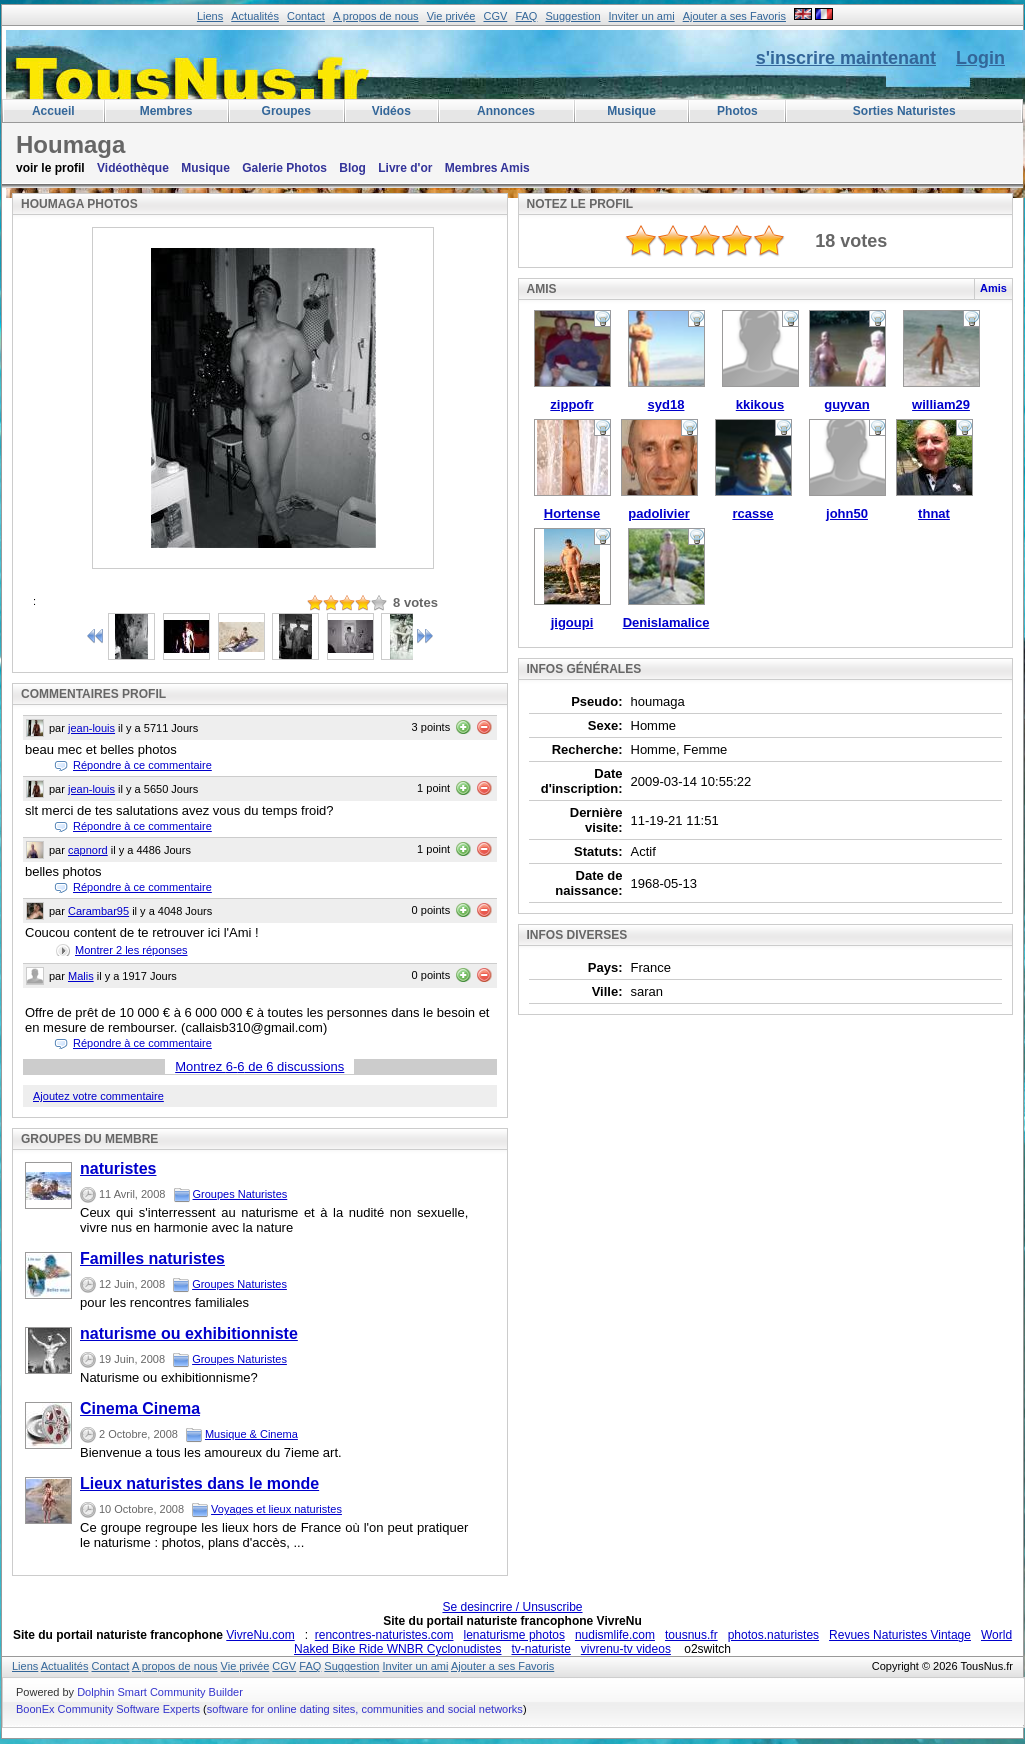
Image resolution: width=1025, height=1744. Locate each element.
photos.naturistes (773, 1635)
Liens (210, 16)
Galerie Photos (284, 168)
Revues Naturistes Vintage (900, 1635)
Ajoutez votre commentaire (98, 1096)
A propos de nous (376, 16)
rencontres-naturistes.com (384, 1635)
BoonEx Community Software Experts (108, 1709)
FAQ (526, 16)
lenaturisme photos (514, 1635)
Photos (737, 111)
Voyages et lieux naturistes (276, 1509)
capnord (88, 850)
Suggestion (572, 16)
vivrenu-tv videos (626, 1649)
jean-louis (91, 728)
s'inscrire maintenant (846, 58)
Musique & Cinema (251, 1434)
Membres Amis (487, 168)
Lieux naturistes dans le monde (199, 1483)
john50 (847, 513)
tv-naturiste (540, 1649)
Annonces (506, 111)
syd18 (666, 404)
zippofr (571, 404)
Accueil (53, 111)
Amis (993, 288)
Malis (81, 976)
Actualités (255, 16)
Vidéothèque (133, 168)
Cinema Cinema (140, 1408)
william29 (941, 404)
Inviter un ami (642, 16)
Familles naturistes (152, 1258)
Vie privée (451, 16)
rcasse (752, 513)
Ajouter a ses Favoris (734, 16)
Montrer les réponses (131, 950)
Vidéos (391, 111)
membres (166, 111)
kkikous (760, 404)
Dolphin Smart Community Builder (160, 1692)
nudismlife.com (615, 1635)
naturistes (118, 1168)
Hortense (572, 513)
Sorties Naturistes (904, 111)
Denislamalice (666, 622)
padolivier (658, 513)
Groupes (286, 111)
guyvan (847, 404)
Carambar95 (98, 911)
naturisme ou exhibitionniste (189, 1333)
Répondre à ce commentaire (142, 765)
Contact (306, 16)
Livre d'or (405, 168)
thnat (934, 513)
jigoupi (572, 622)
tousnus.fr (691, 1635)
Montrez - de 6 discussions (259, 1066)
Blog (352, 168)
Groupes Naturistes (240, 1194)
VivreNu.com (260, 1635)
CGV (495, 16)
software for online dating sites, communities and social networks (365, 1709)
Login (980, 58)
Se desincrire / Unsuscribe (512, 1607)
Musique (631, 111)
